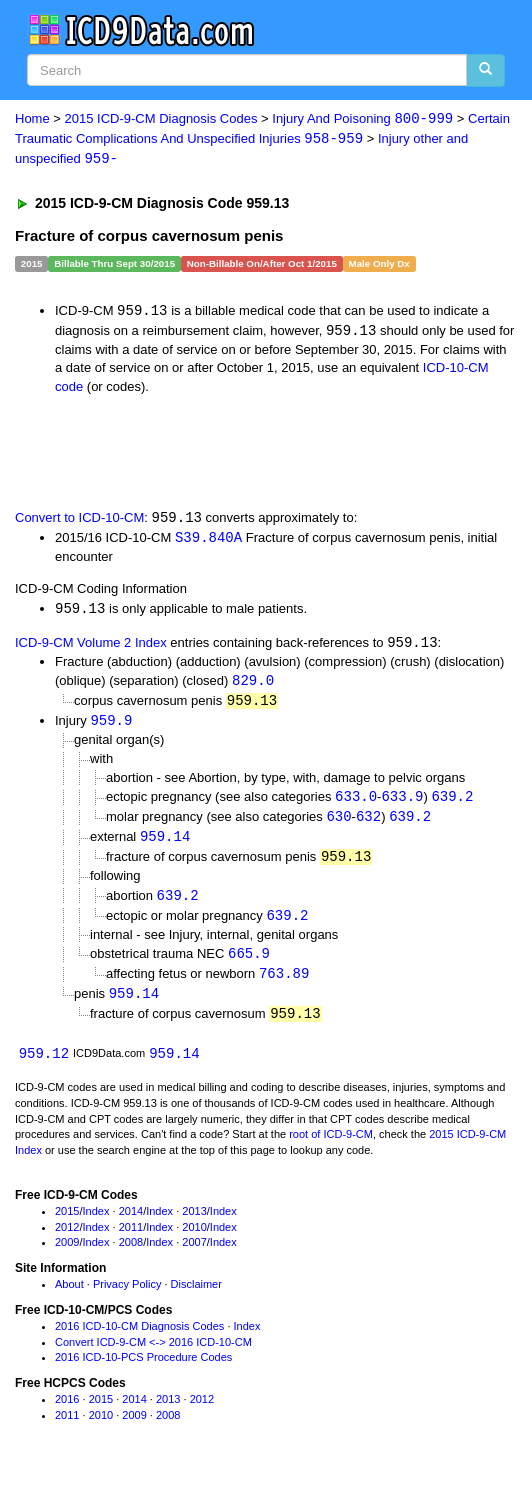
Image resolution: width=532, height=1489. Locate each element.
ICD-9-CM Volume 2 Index (91, 647)
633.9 (402, 803)
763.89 (284, 984)
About (69, 1297)
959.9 (111, 727)
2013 (194, 1224)
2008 (131, 1255)
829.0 (253, 686)
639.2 (452, 803)
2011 (131, 1240)
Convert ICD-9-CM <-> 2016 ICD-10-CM (153, 1355)
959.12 (44, 1066)
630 (338, 823)
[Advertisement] (234, 453)
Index (96, 1224)
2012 (67, 1240)
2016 (67, 1412)
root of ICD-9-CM (331, 1147)
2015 (67, 1224)
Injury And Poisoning (362, 119)
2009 (67, 1255)
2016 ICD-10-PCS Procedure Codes (143, 1370)
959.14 (165, 844)
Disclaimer (196, 1297)
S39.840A (208, 540)
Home (32, 119)
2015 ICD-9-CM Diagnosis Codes (161, 119)
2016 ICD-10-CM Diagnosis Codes (139, 1339)
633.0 (356, 803)
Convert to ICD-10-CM (79, 521)
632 (368, 823)
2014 (131, 1224)
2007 (194, 1255)
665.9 (249, 963)
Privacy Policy (127, 1297)
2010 (194, 1240)
